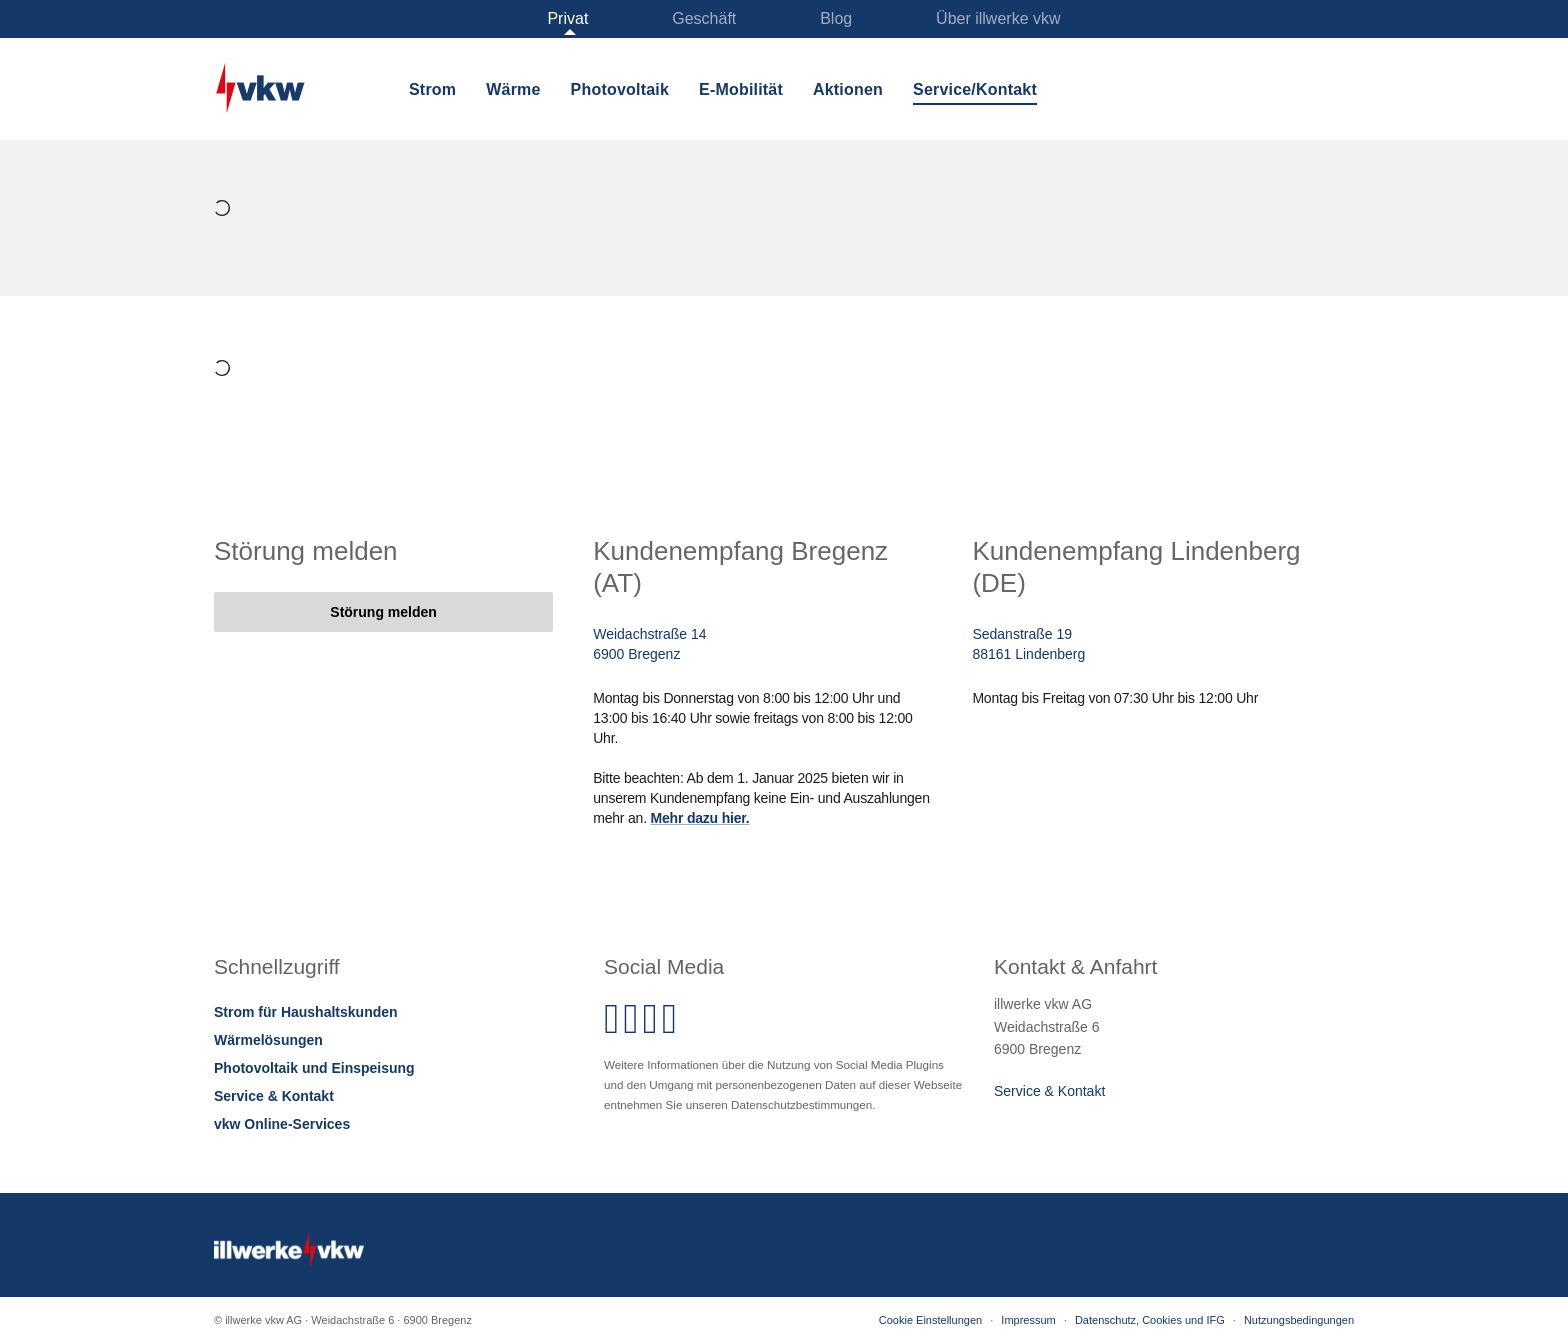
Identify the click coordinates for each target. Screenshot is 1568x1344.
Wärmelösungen (268, 1040)
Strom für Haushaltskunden (306, 1012)
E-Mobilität (741, 89)
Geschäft (704, 18)
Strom (432, 89)
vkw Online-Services (282, 1124)
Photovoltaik (620, 89)
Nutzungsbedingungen (1299, 1320)
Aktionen (848, 89)
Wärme (513, 89)
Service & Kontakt (274, 1096)
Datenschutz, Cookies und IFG (1150, 1320)
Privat (567, 18)
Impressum (1028, 1320)
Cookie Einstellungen (930, 1320)
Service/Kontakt (975, 89)
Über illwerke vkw (998, 18)
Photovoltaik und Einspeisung (314, 1068)
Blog (836, 18)
